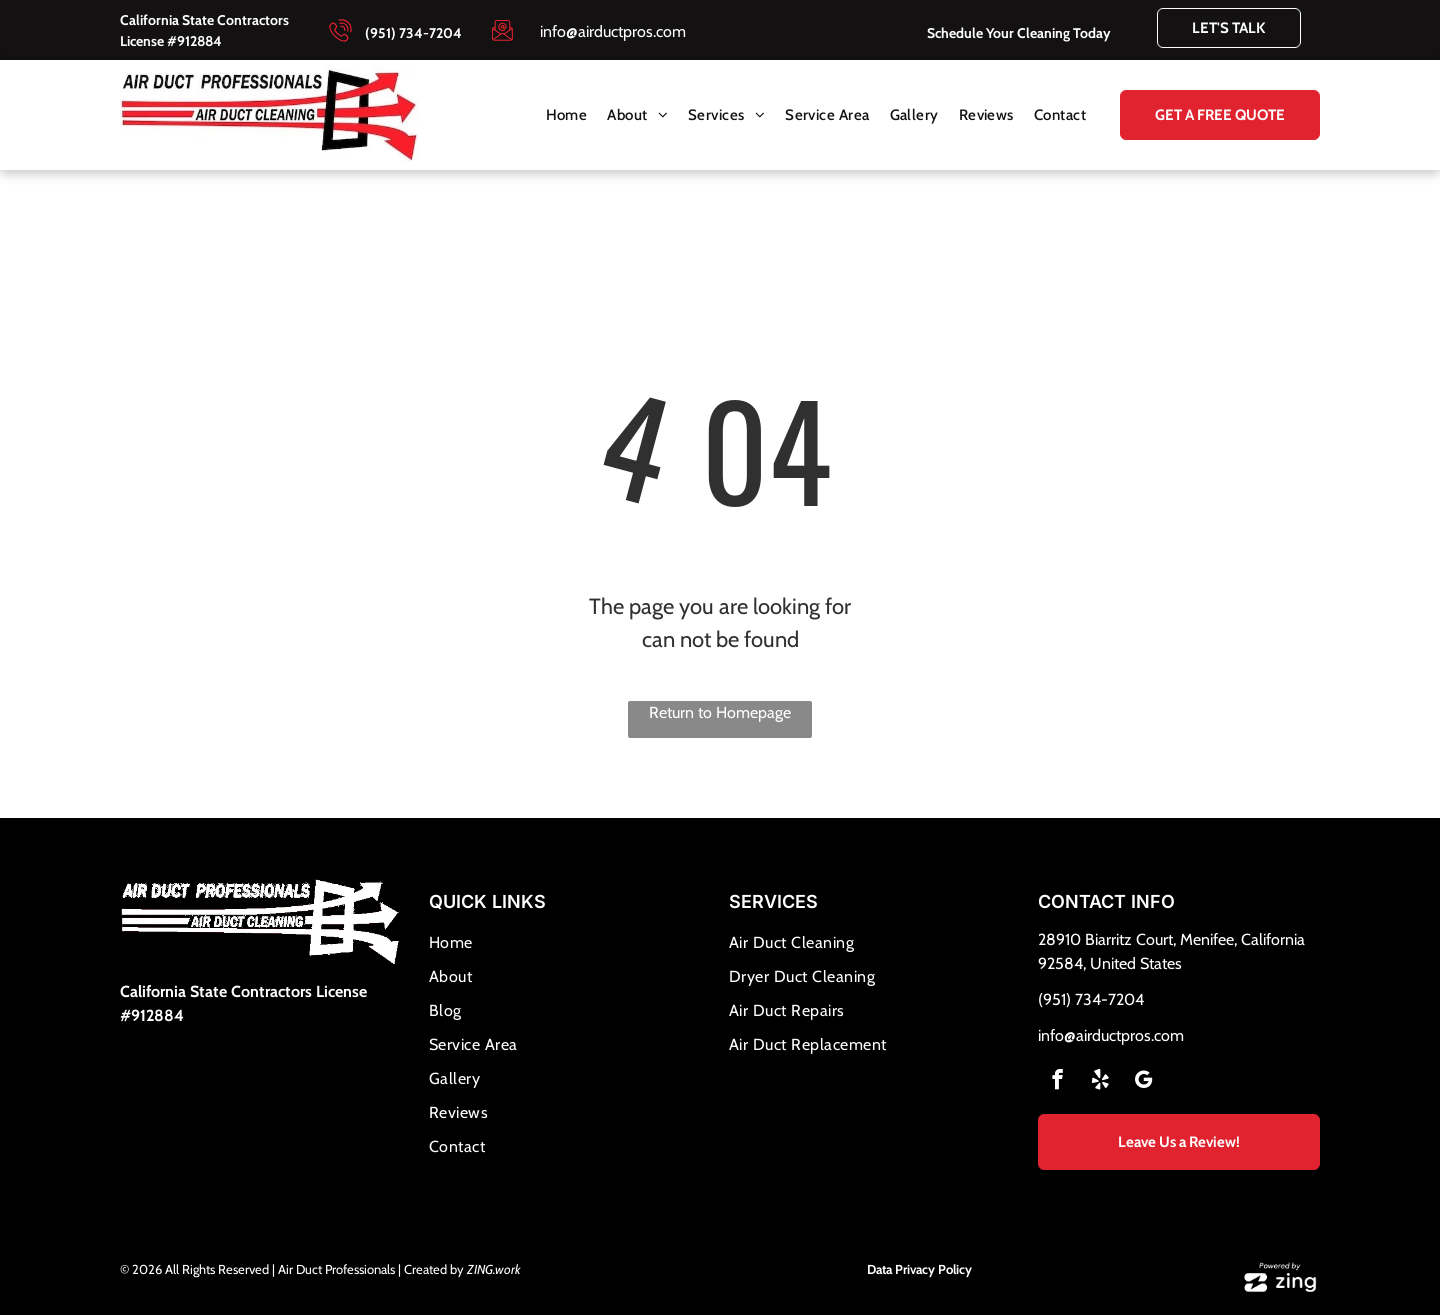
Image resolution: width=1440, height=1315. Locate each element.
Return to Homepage (720, 712)
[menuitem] (567, 115)
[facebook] (1057, 1082)
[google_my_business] (1143, 1082)
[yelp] (1100, 1082)
